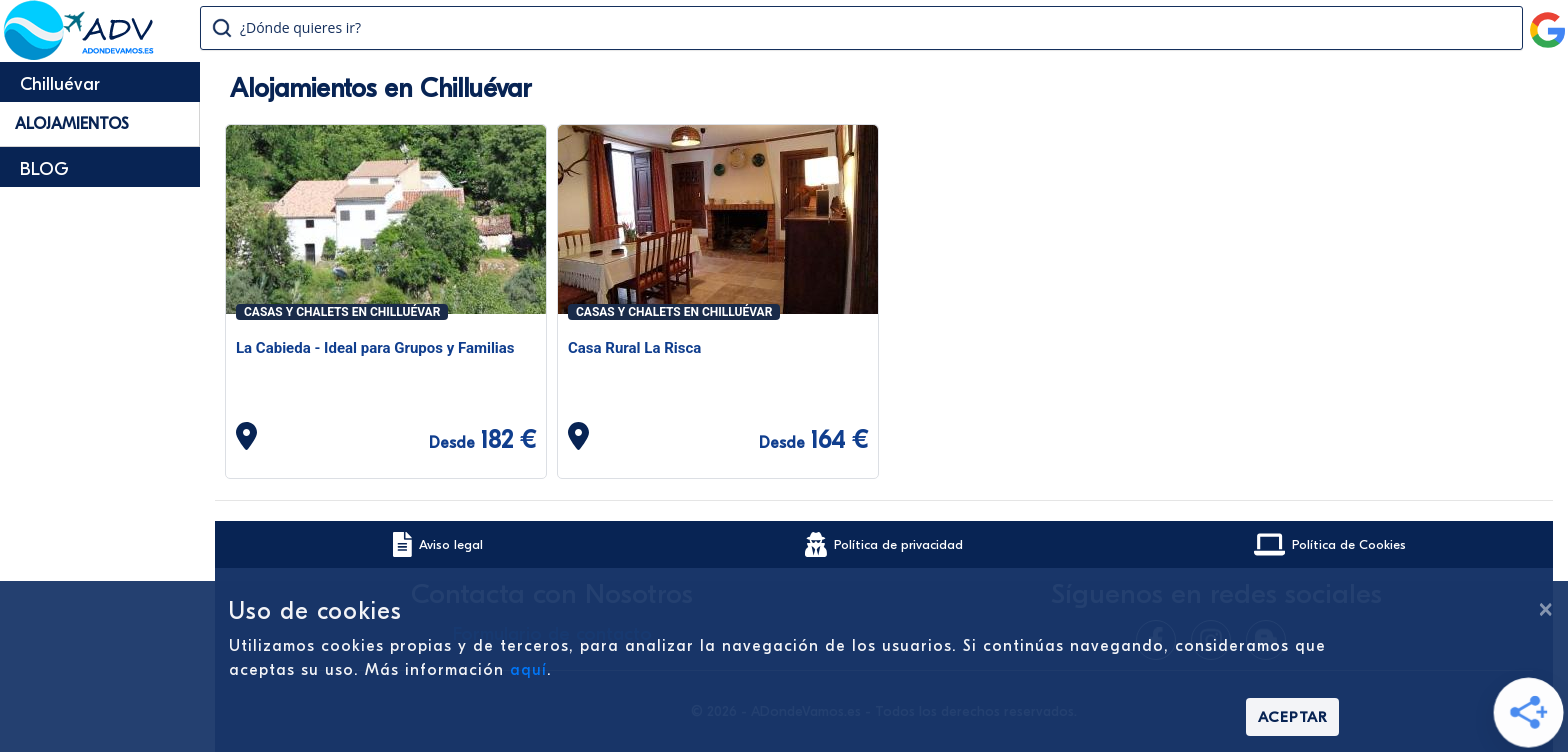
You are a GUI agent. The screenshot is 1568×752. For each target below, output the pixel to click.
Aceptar (1292, 717)
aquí (528, 670)
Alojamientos (72, 124)
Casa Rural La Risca (634, 348)
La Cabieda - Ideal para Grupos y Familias (375, 348)
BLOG (44, 169)
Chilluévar (60, 84)
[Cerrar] (1545, 609)
